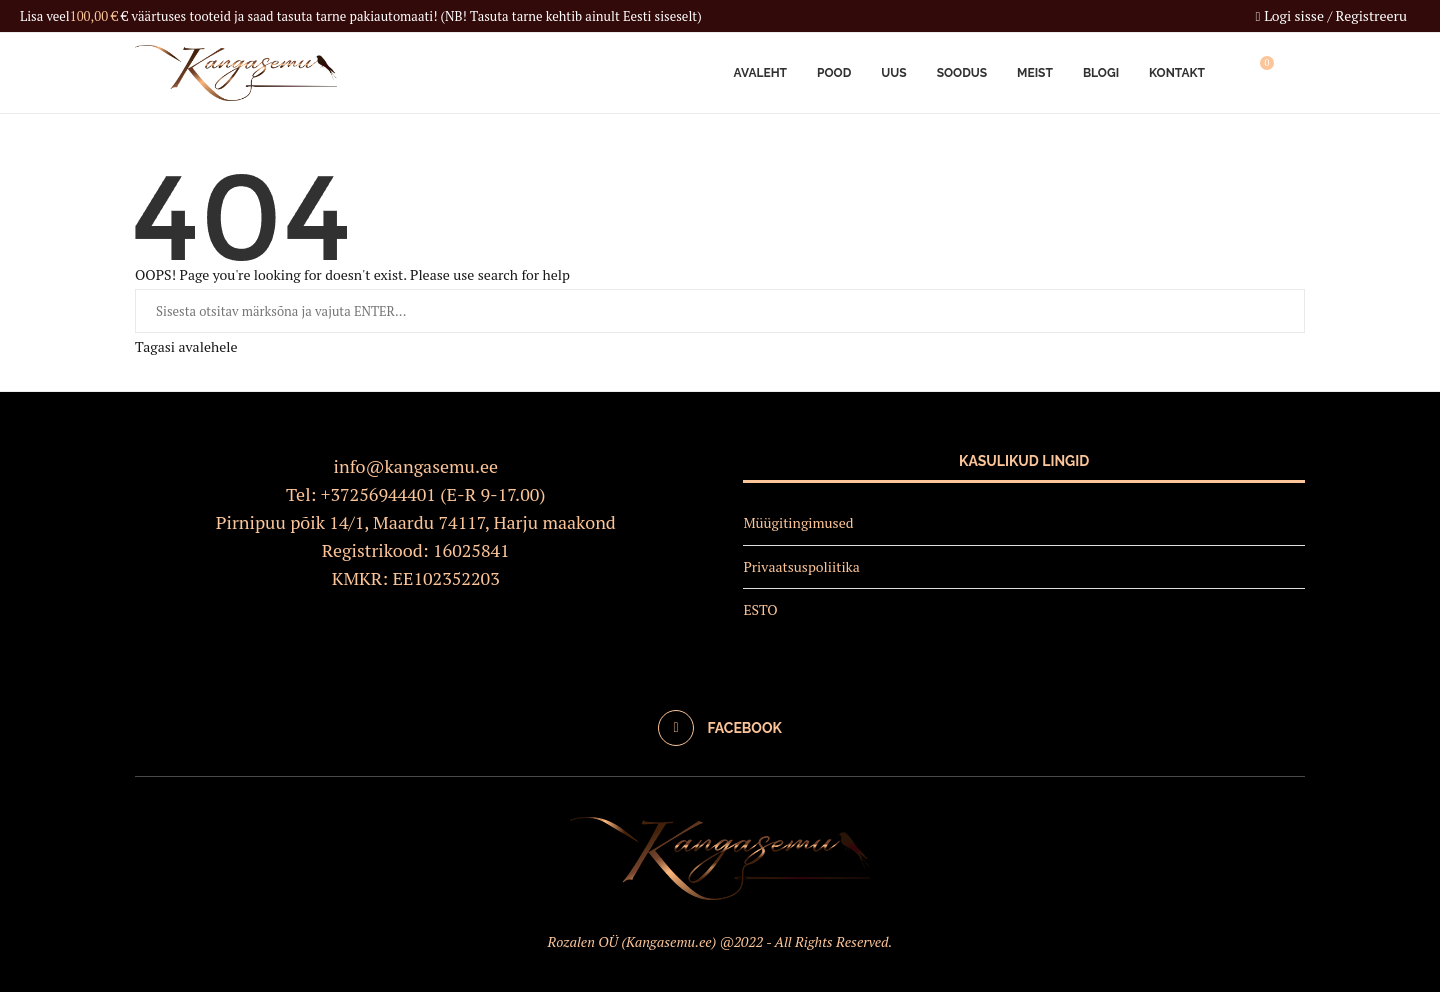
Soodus (962, 73)
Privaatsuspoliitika (801, 566)
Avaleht (760, 73)
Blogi (1101, 73)
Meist (1035, 73)
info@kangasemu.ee (416, 466)
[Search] (1295, 73)
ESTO (760, 609)
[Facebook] (720, 728)
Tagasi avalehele (186, 346)
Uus (893, 73)
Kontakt (1177, 73)
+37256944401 (378, 494)
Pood (834, 73)
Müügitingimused (798, 522)
